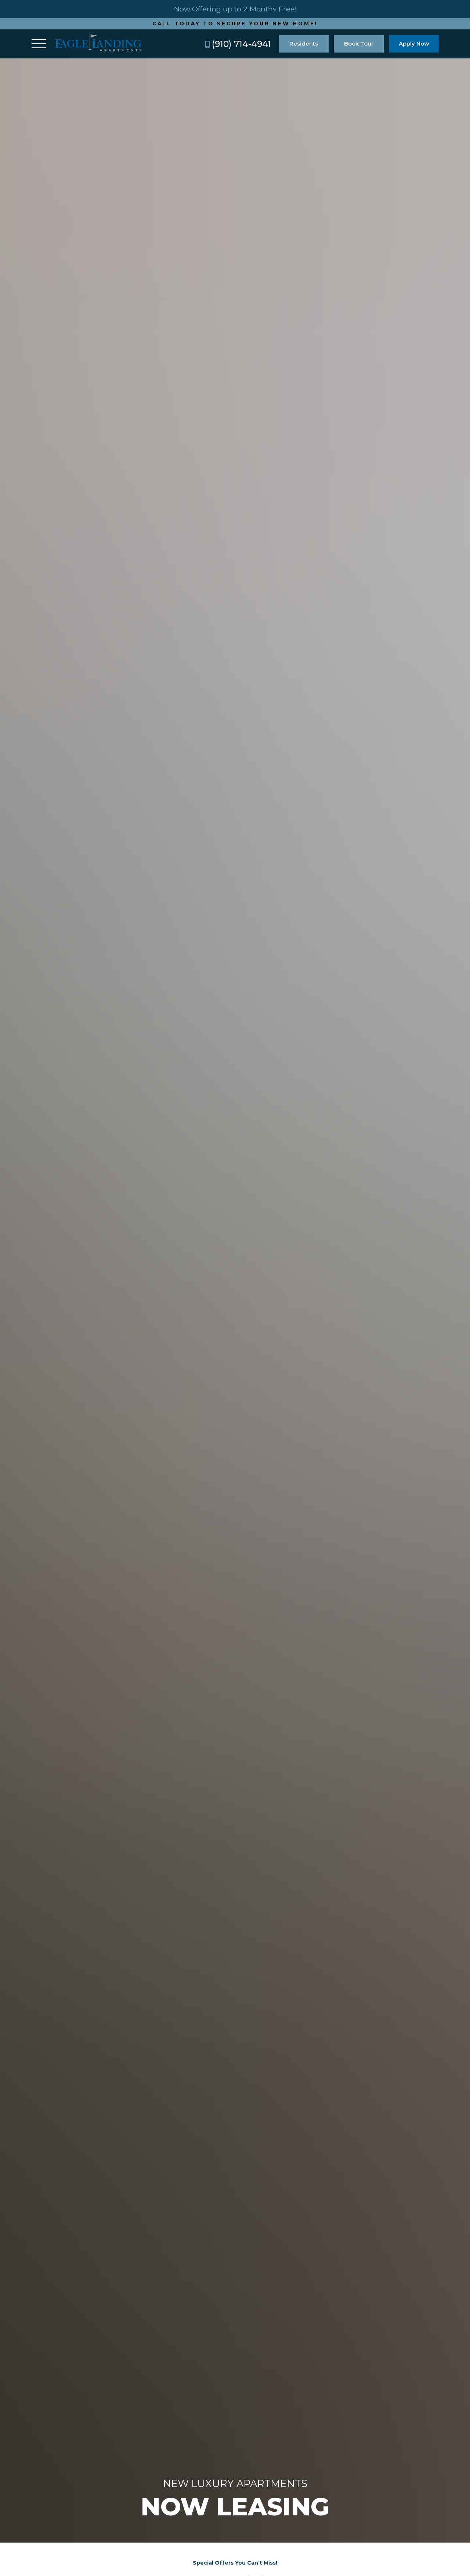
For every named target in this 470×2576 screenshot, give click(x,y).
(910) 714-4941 (238, 44)
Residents (303, 43)
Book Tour (358, 43)
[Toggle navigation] (39, 44)
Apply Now (414, 43)
